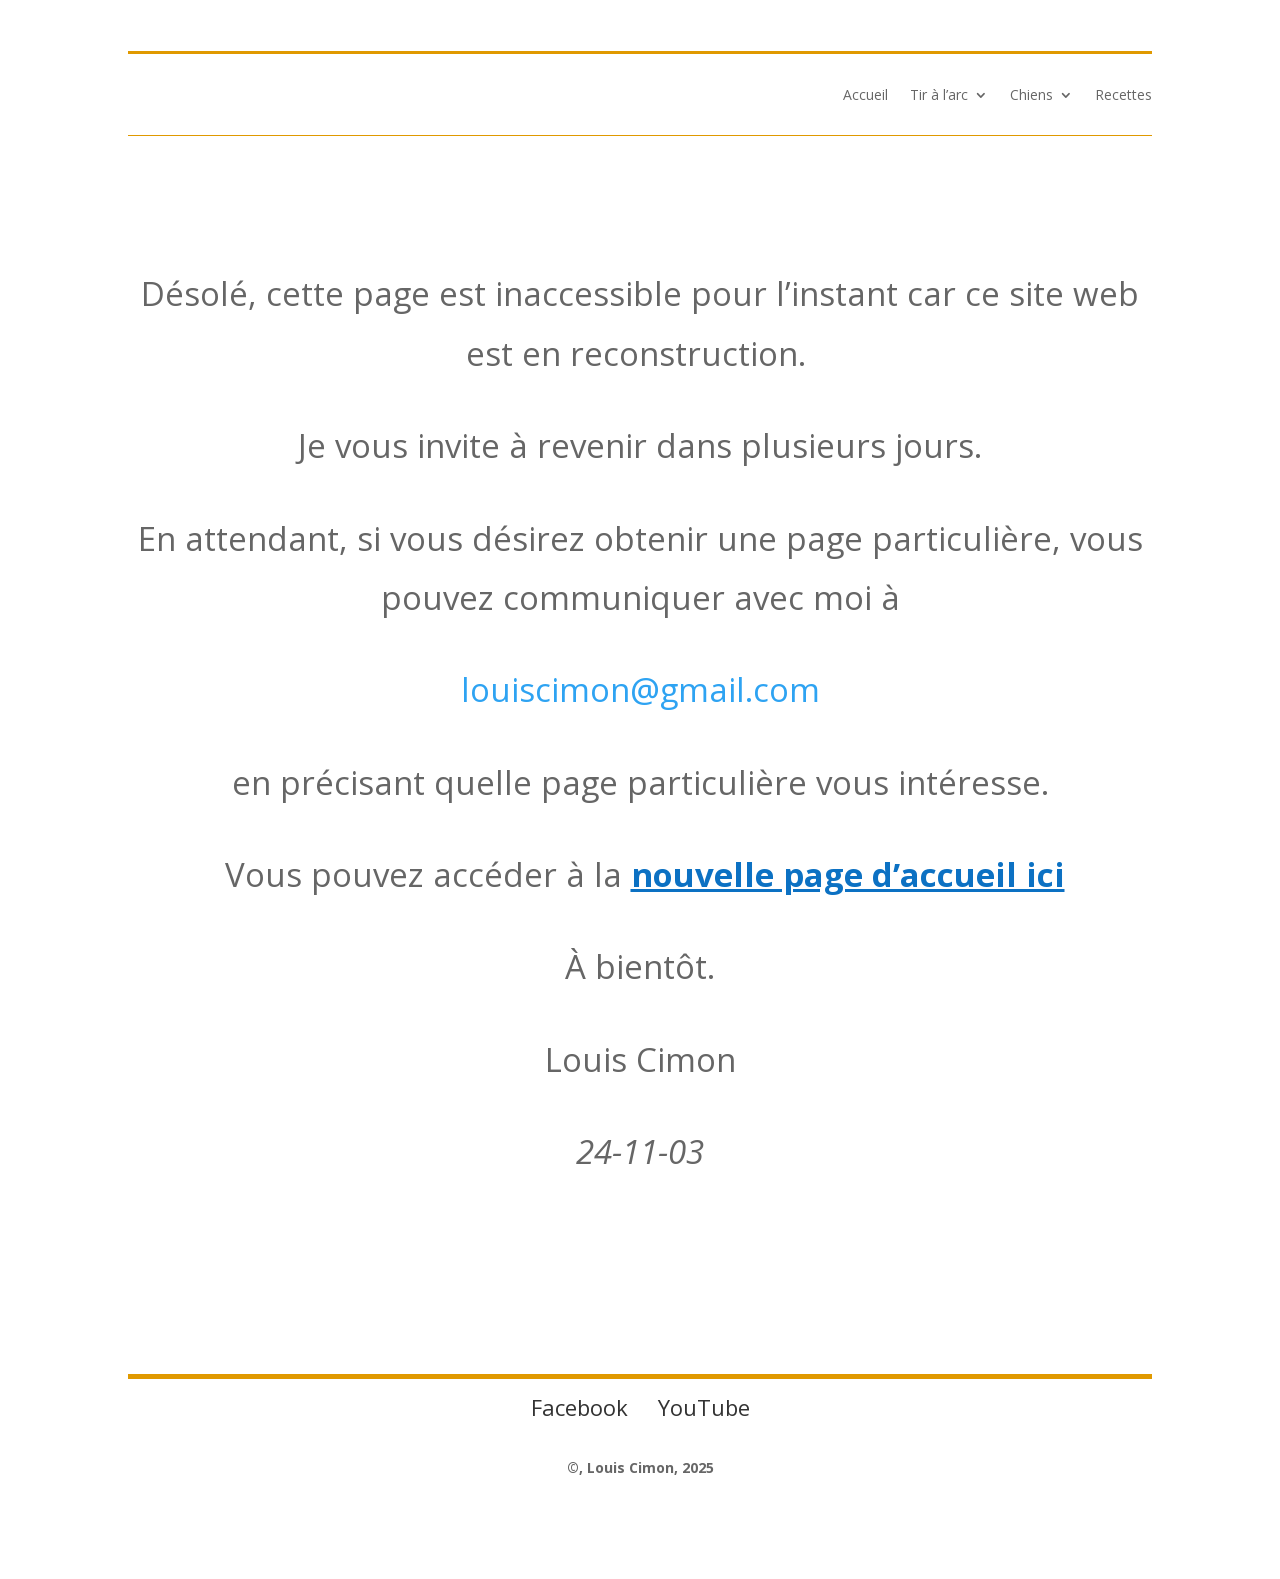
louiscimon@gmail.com (640, 689)
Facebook (579, 1407)
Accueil (865, 96)
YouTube (704, 1407)
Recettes (1123, 96)
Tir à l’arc (939, 96)
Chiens (1031, 96)
